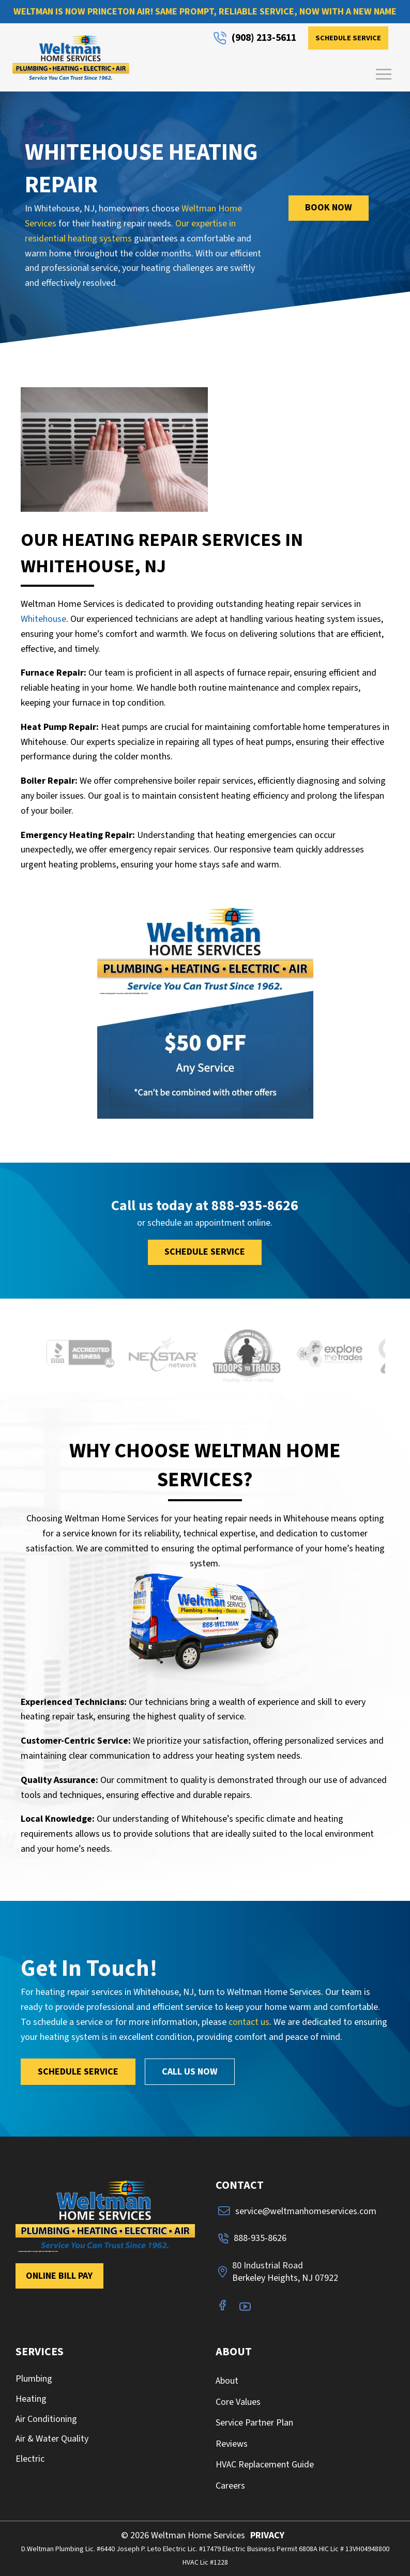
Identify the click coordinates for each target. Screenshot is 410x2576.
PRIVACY (267, 2535)
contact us (249, 2022)
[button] (384, 74)
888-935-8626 (254, 1206)
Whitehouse (43, 619)
